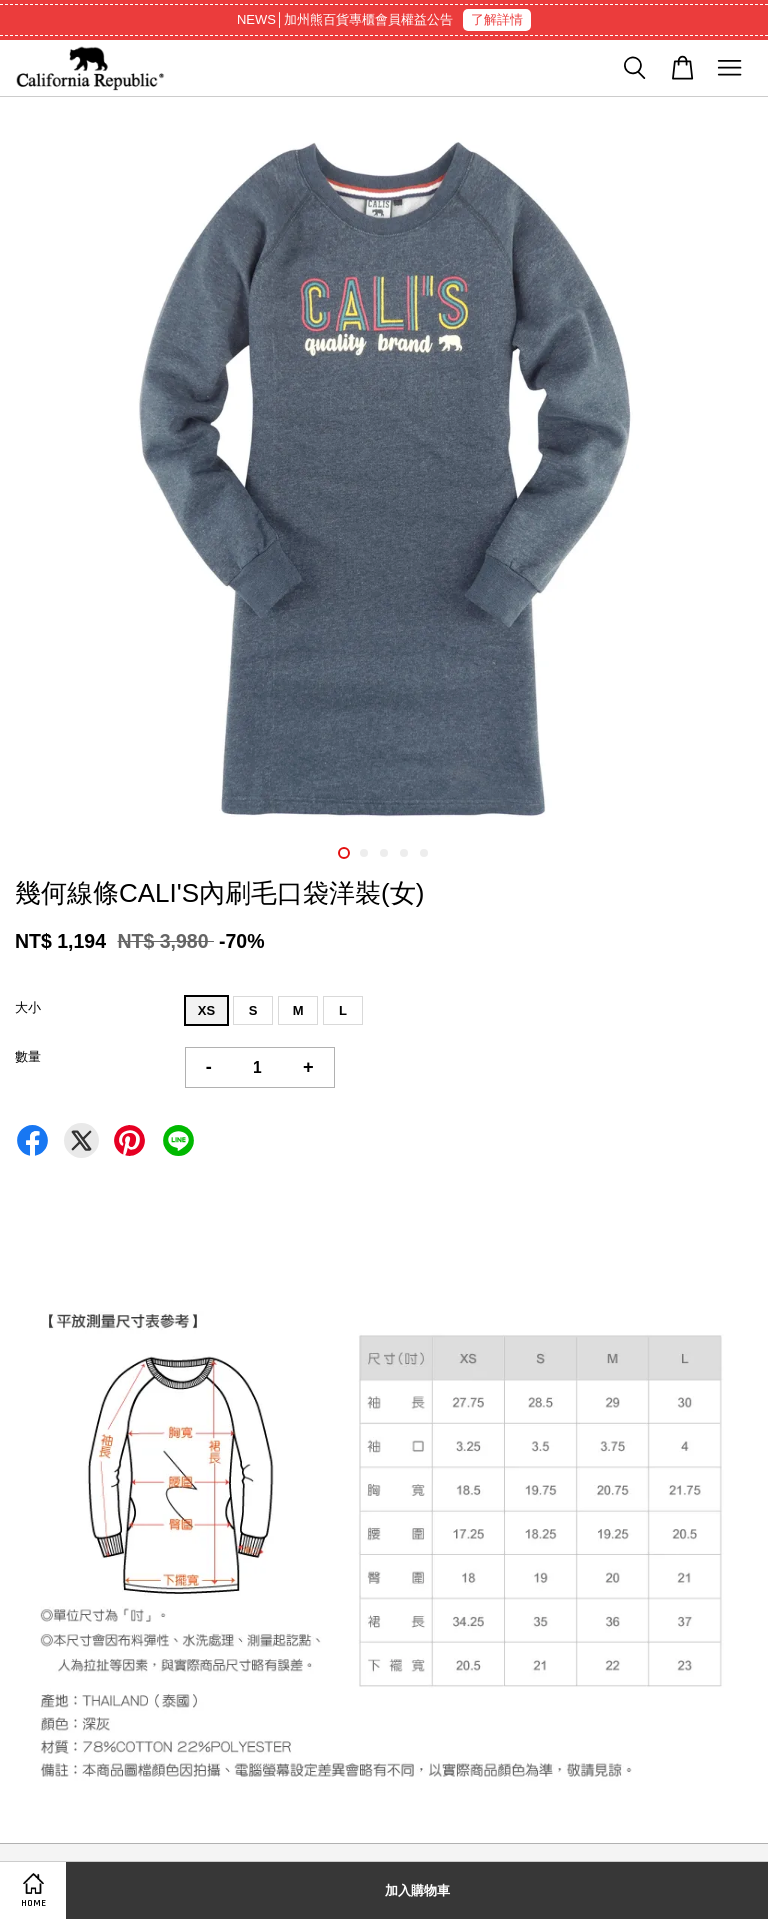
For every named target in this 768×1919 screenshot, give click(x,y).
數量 (28, 1056)
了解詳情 (497, 19)
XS (206, 1010)
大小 (28, 1007)
